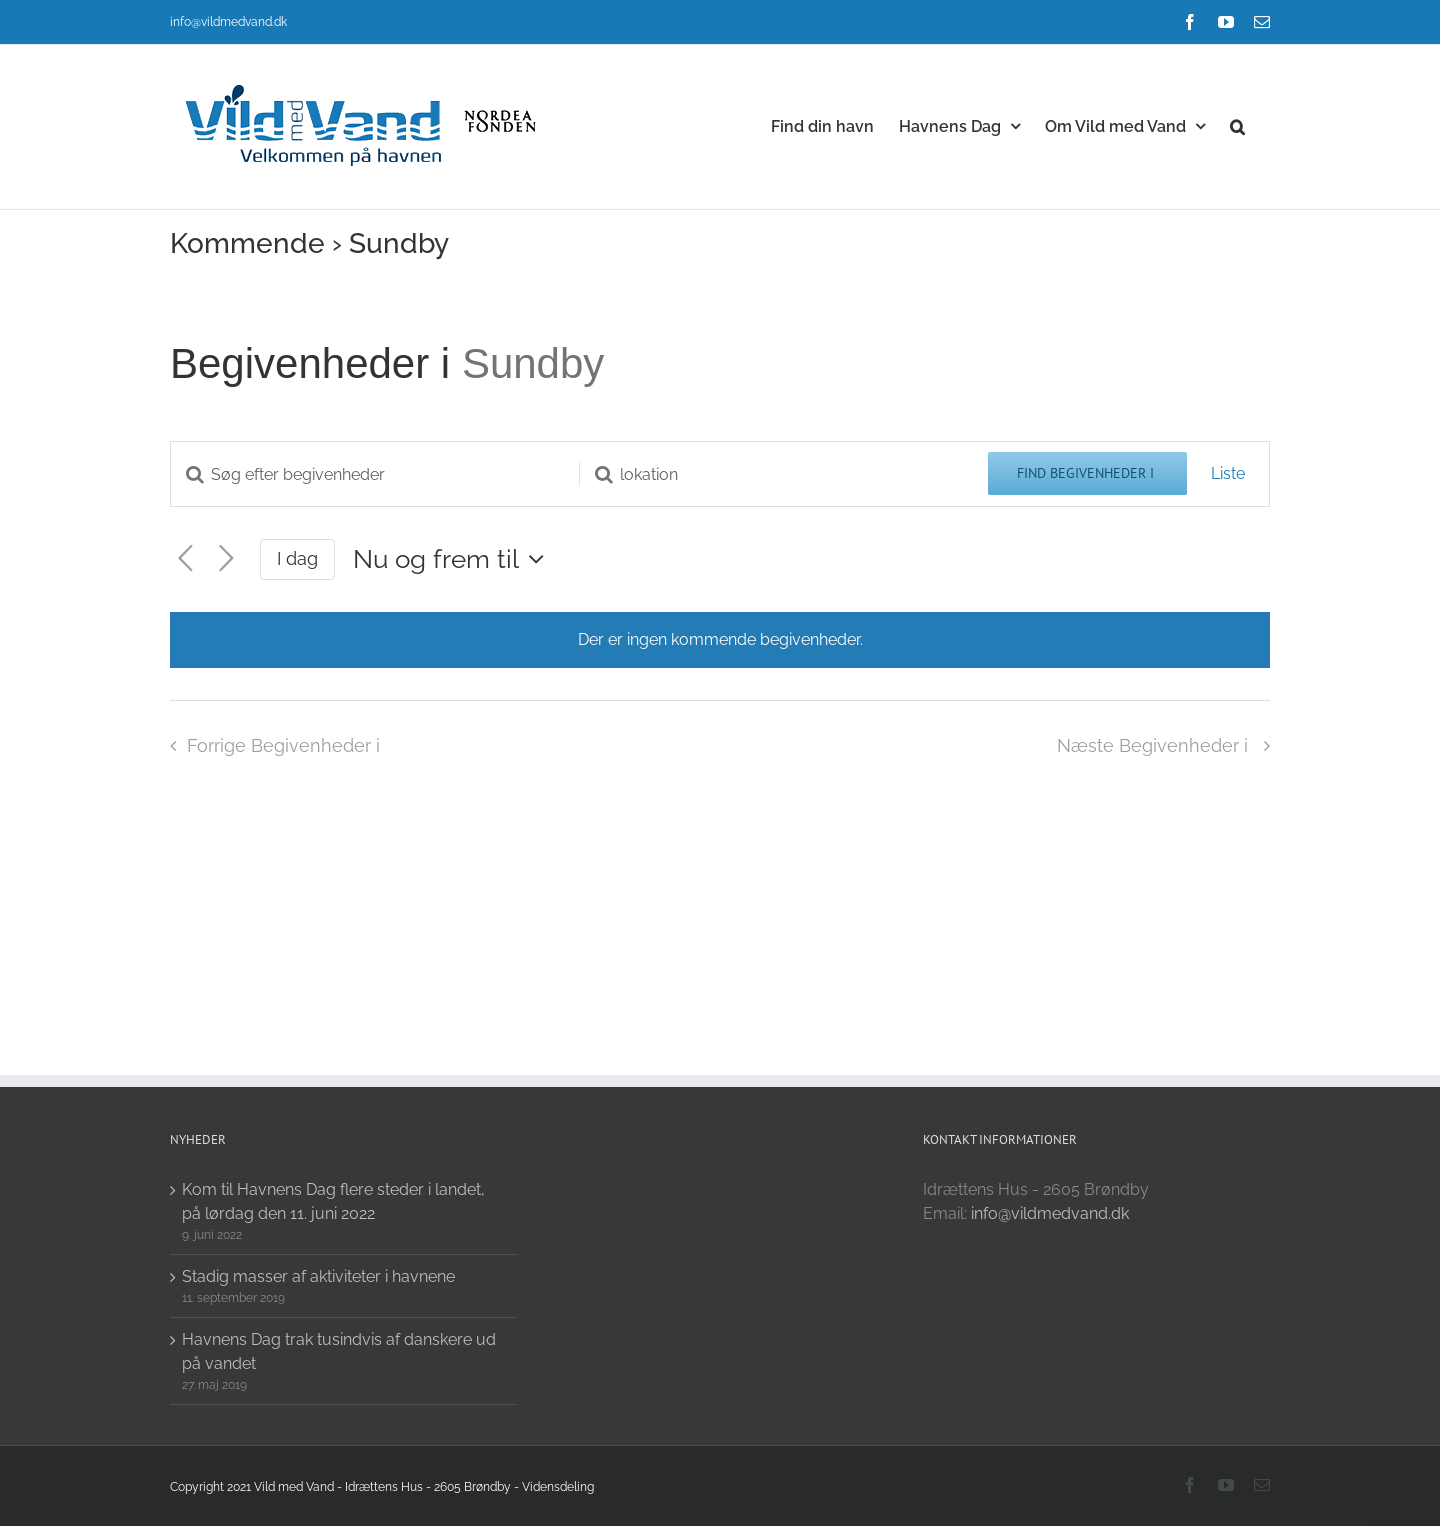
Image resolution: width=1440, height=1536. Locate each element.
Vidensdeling (558, 1487)
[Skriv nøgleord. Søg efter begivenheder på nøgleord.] (375, 474)
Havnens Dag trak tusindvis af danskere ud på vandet (339, 1351)
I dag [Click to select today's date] (297, 558)
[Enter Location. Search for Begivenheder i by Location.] (784, 474)
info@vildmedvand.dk (228, 22)
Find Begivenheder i (1087, 473)
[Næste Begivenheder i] (226, 559)
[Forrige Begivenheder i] (185, 559)
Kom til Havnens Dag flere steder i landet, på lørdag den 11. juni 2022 (333, 1201)
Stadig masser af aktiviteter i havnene (318, 1276)
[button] (1237, 125)
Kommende (247, 243)
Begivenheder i (316, 363)
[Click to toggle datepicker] (453, 559)
